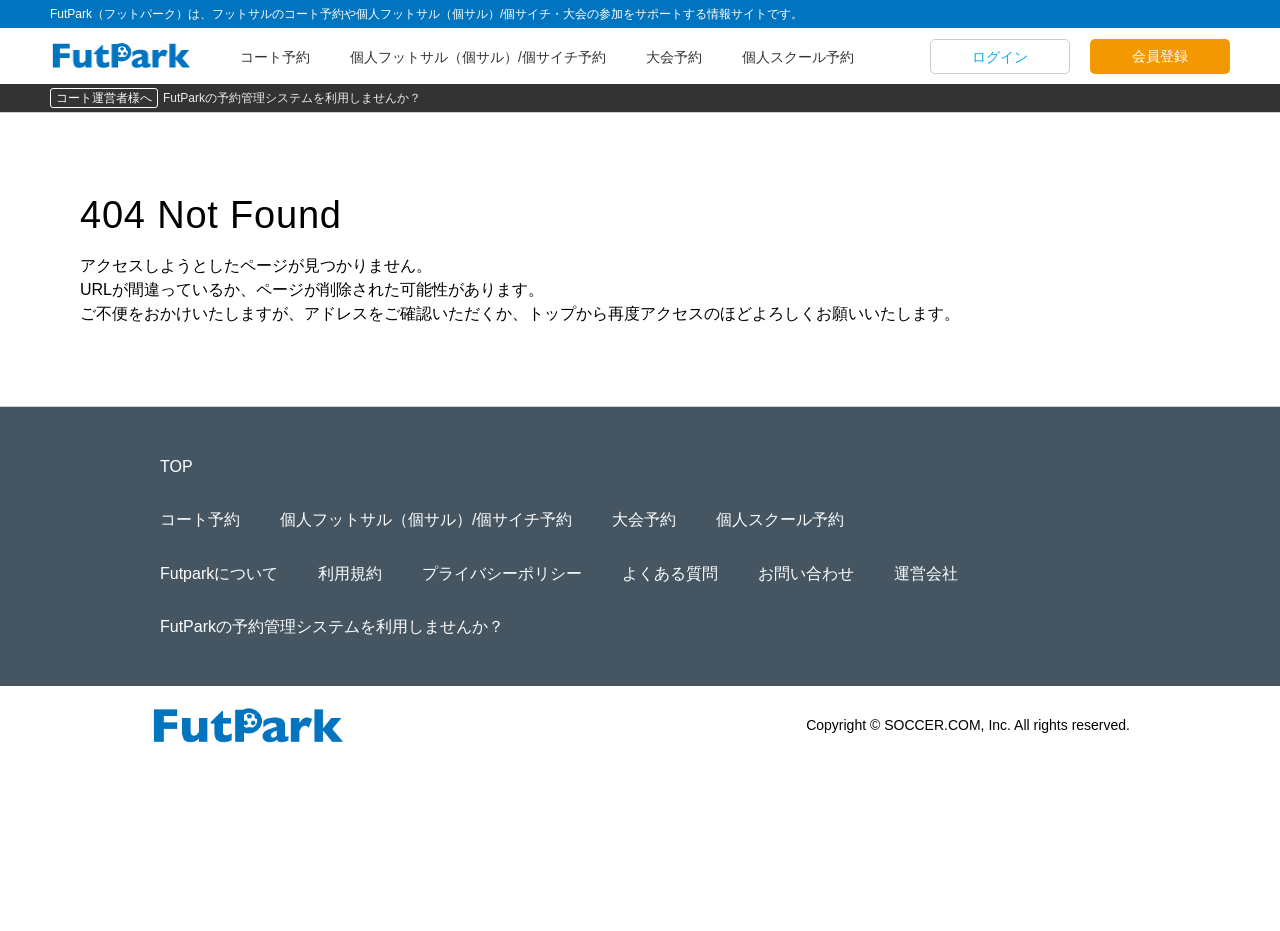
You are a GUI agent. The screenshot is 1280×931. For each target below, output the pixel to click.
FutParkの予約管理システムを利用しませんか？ (292, 98)
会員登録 (1160, 56)
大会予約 (674, 57)
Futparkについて (219, 573)
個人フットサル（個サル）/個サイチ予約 (478, 57)
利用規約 (350, 573)
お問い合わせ (806, 573)
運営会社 (926, 573)
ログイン (1000, 57)
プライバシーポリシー (502, 573)
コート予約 (275, 57)
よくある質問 (670, 573)
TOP (176, 466)
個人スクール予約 (798, 57)
